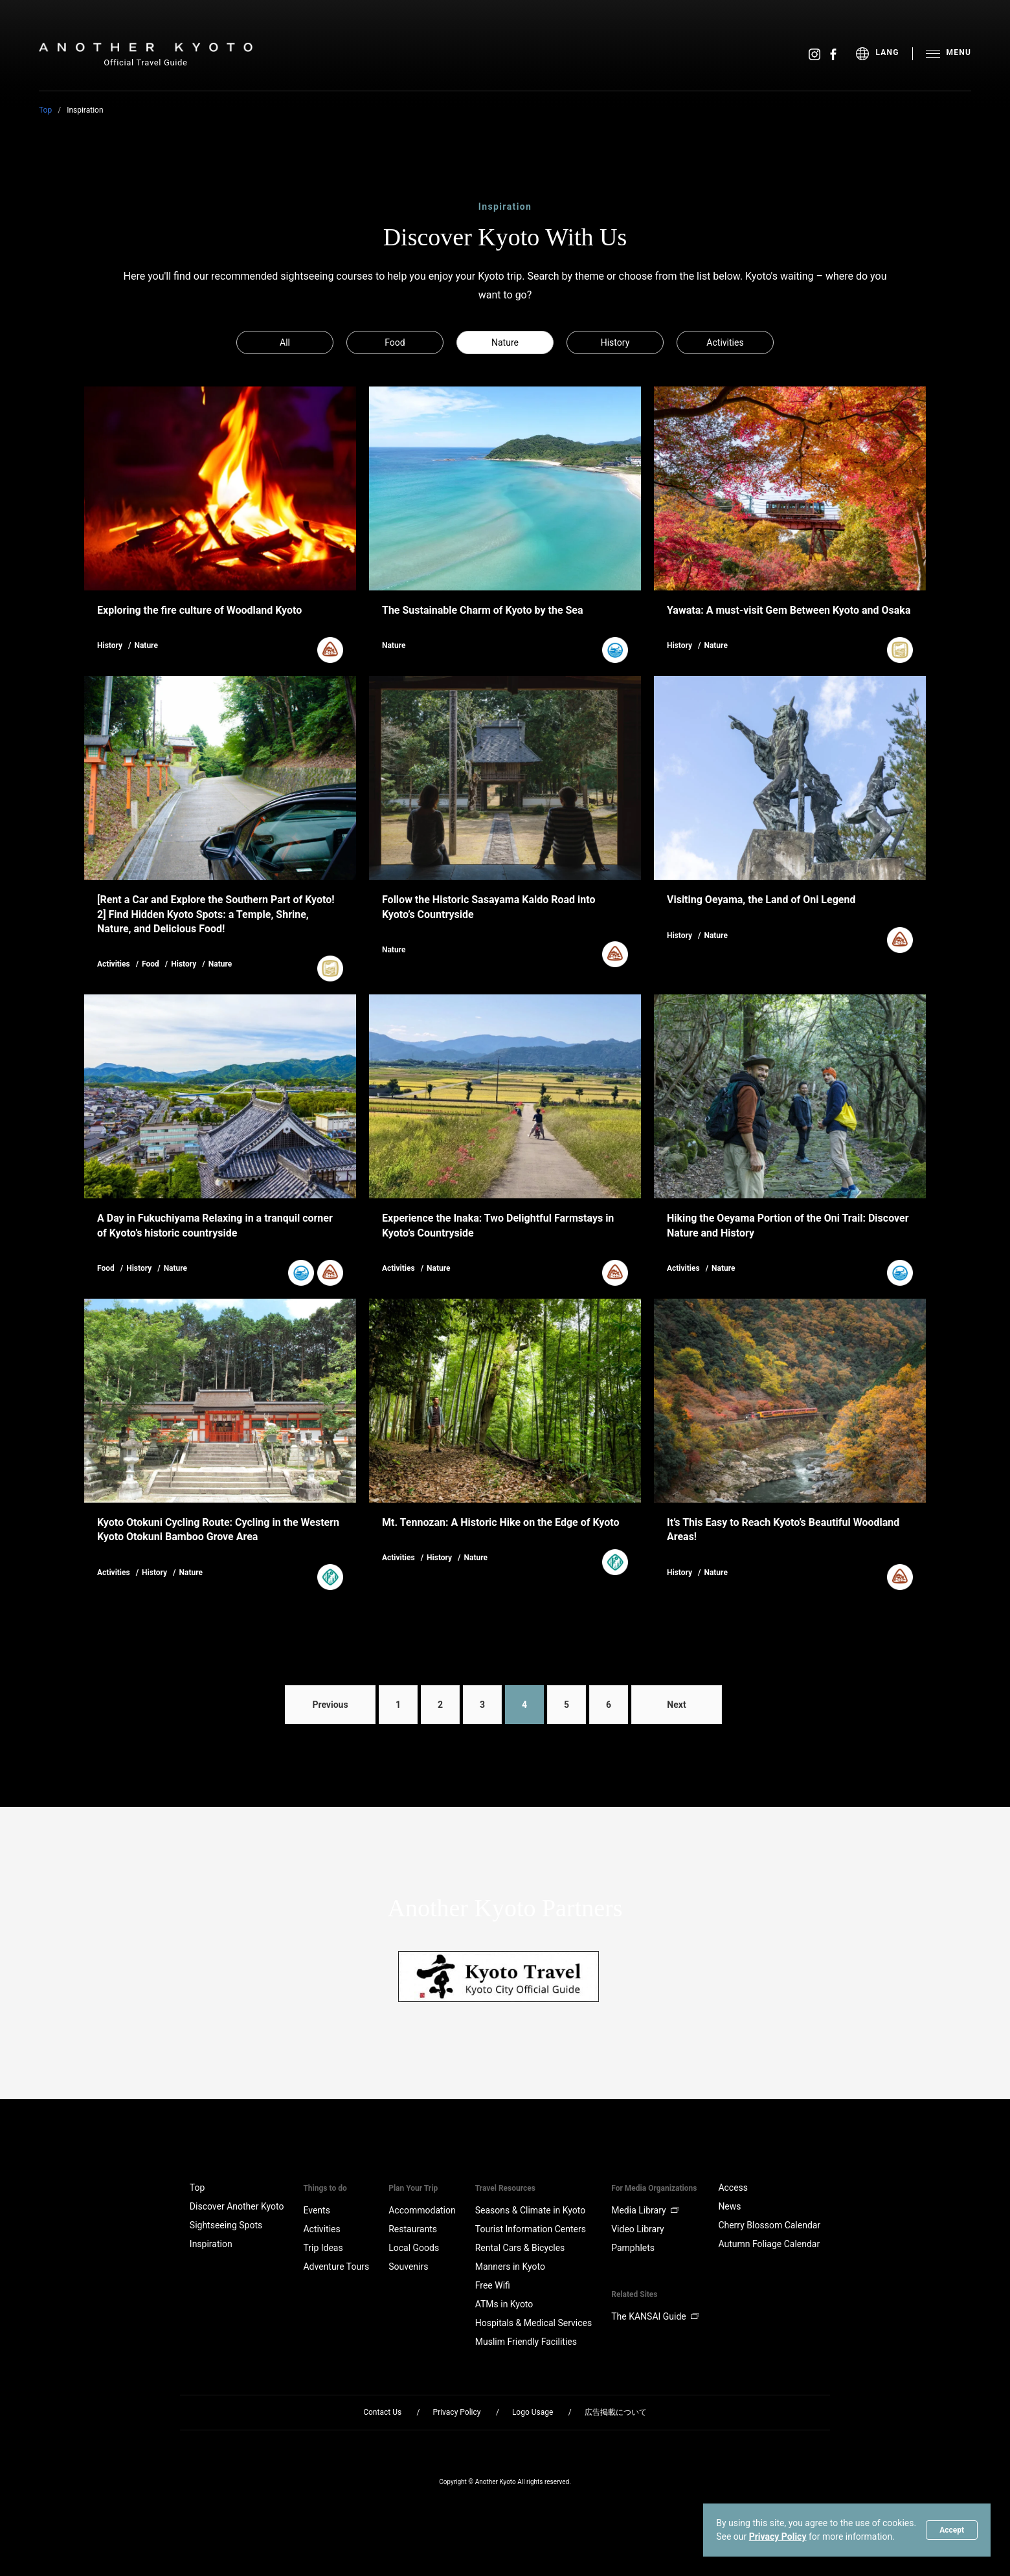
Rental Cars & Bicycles (520, 2247)
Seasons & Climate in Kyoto (530, 2210)
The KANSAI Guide (655, 2316)
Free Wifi (492, 2285)
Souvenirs (408, 2266)
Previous (330, 1704)
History (615, 342)
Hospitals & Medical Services (533, 2322)
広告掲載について (616, 2412)
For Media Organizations (654, 2188)
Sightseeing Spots (226, 2225)
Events (316, 2210)
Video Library (637, 2229)
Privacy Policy (778, 2536)
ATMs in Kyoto (504, 2304)
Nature (505, 342)
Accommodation (422, 2210)
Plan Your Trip (413, 2188)
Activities (724, 342)
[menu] (884, 53)
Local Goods (413, 2247)
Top (45, 110)
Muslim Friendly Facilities (526, 2341)
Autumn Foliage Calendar (769, 2243)
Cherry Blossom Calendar (769, 2225)
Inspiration (211, 2243)
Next (676, 1704)
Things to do (324, 2188)
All (285, 342)
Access (733, 2187)
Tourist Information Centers (530, 2229)
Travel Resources (505, 2188)
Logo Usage (532, 2412)
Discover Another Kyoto (237, 2206)
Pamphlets (633, 2247)
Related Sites (634, 2294)
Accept (951, 2530)
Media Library (645, 2210)
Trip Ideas (322, 2247)
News (729, 2206)
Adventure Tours (336, 2266)
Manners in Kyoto (510, 2266)
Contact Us (382, 2412)
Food (395, 342)
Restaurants (412, 2229)
